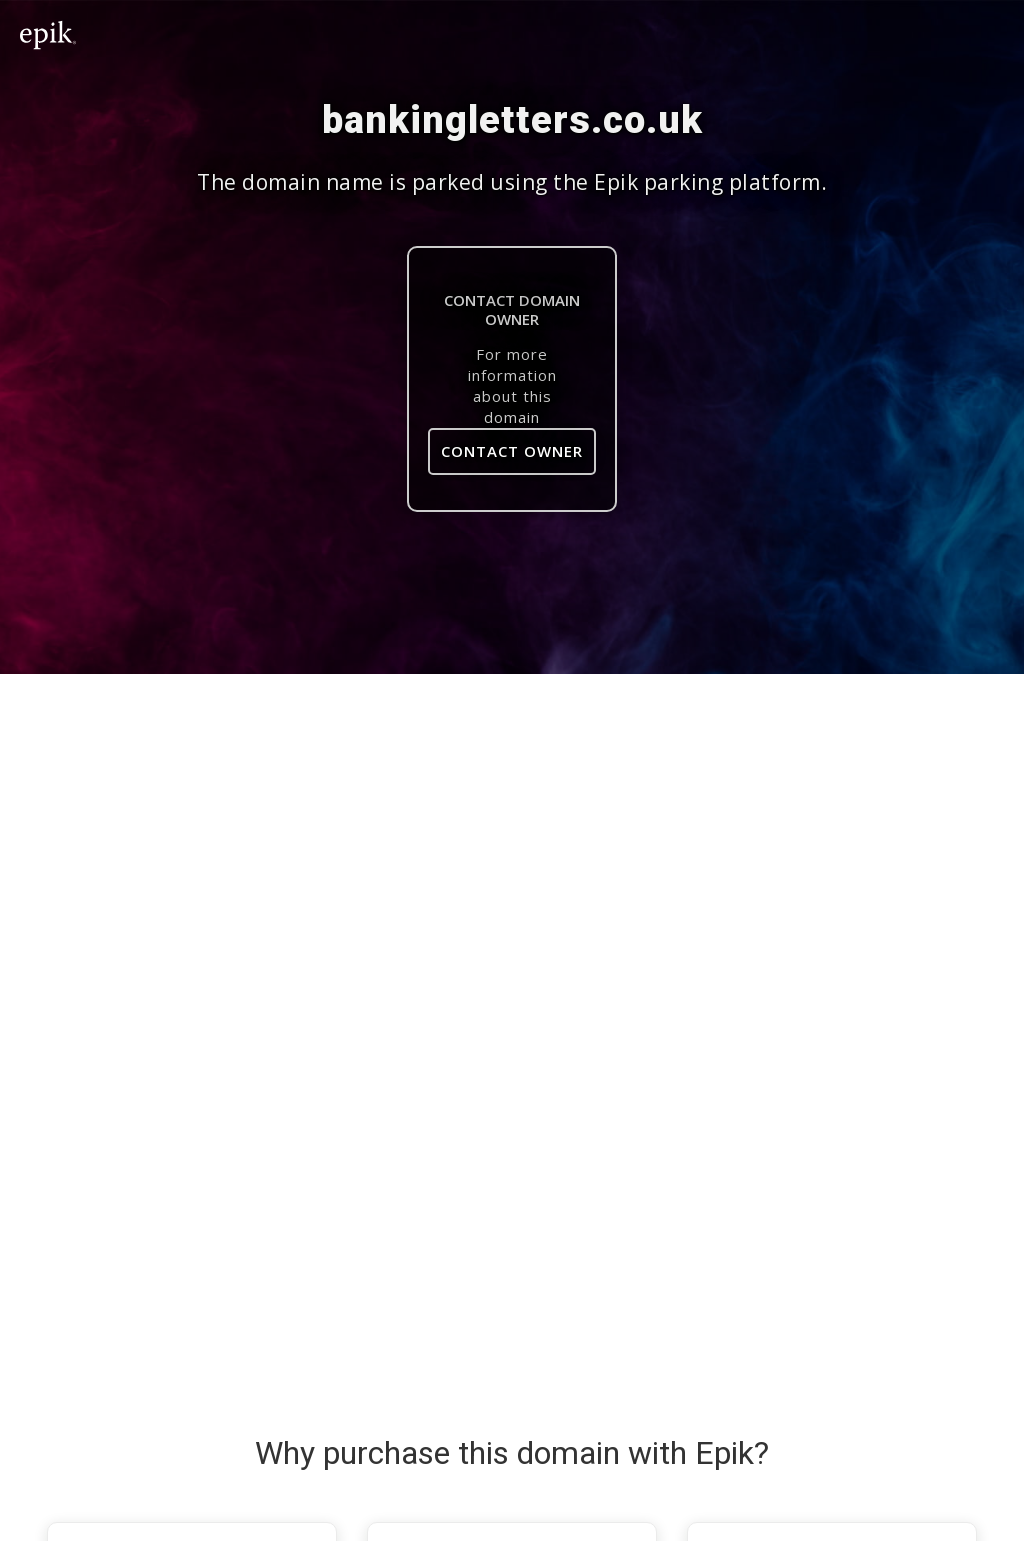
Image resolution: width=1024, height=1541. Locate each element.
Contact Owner (512, 451)
